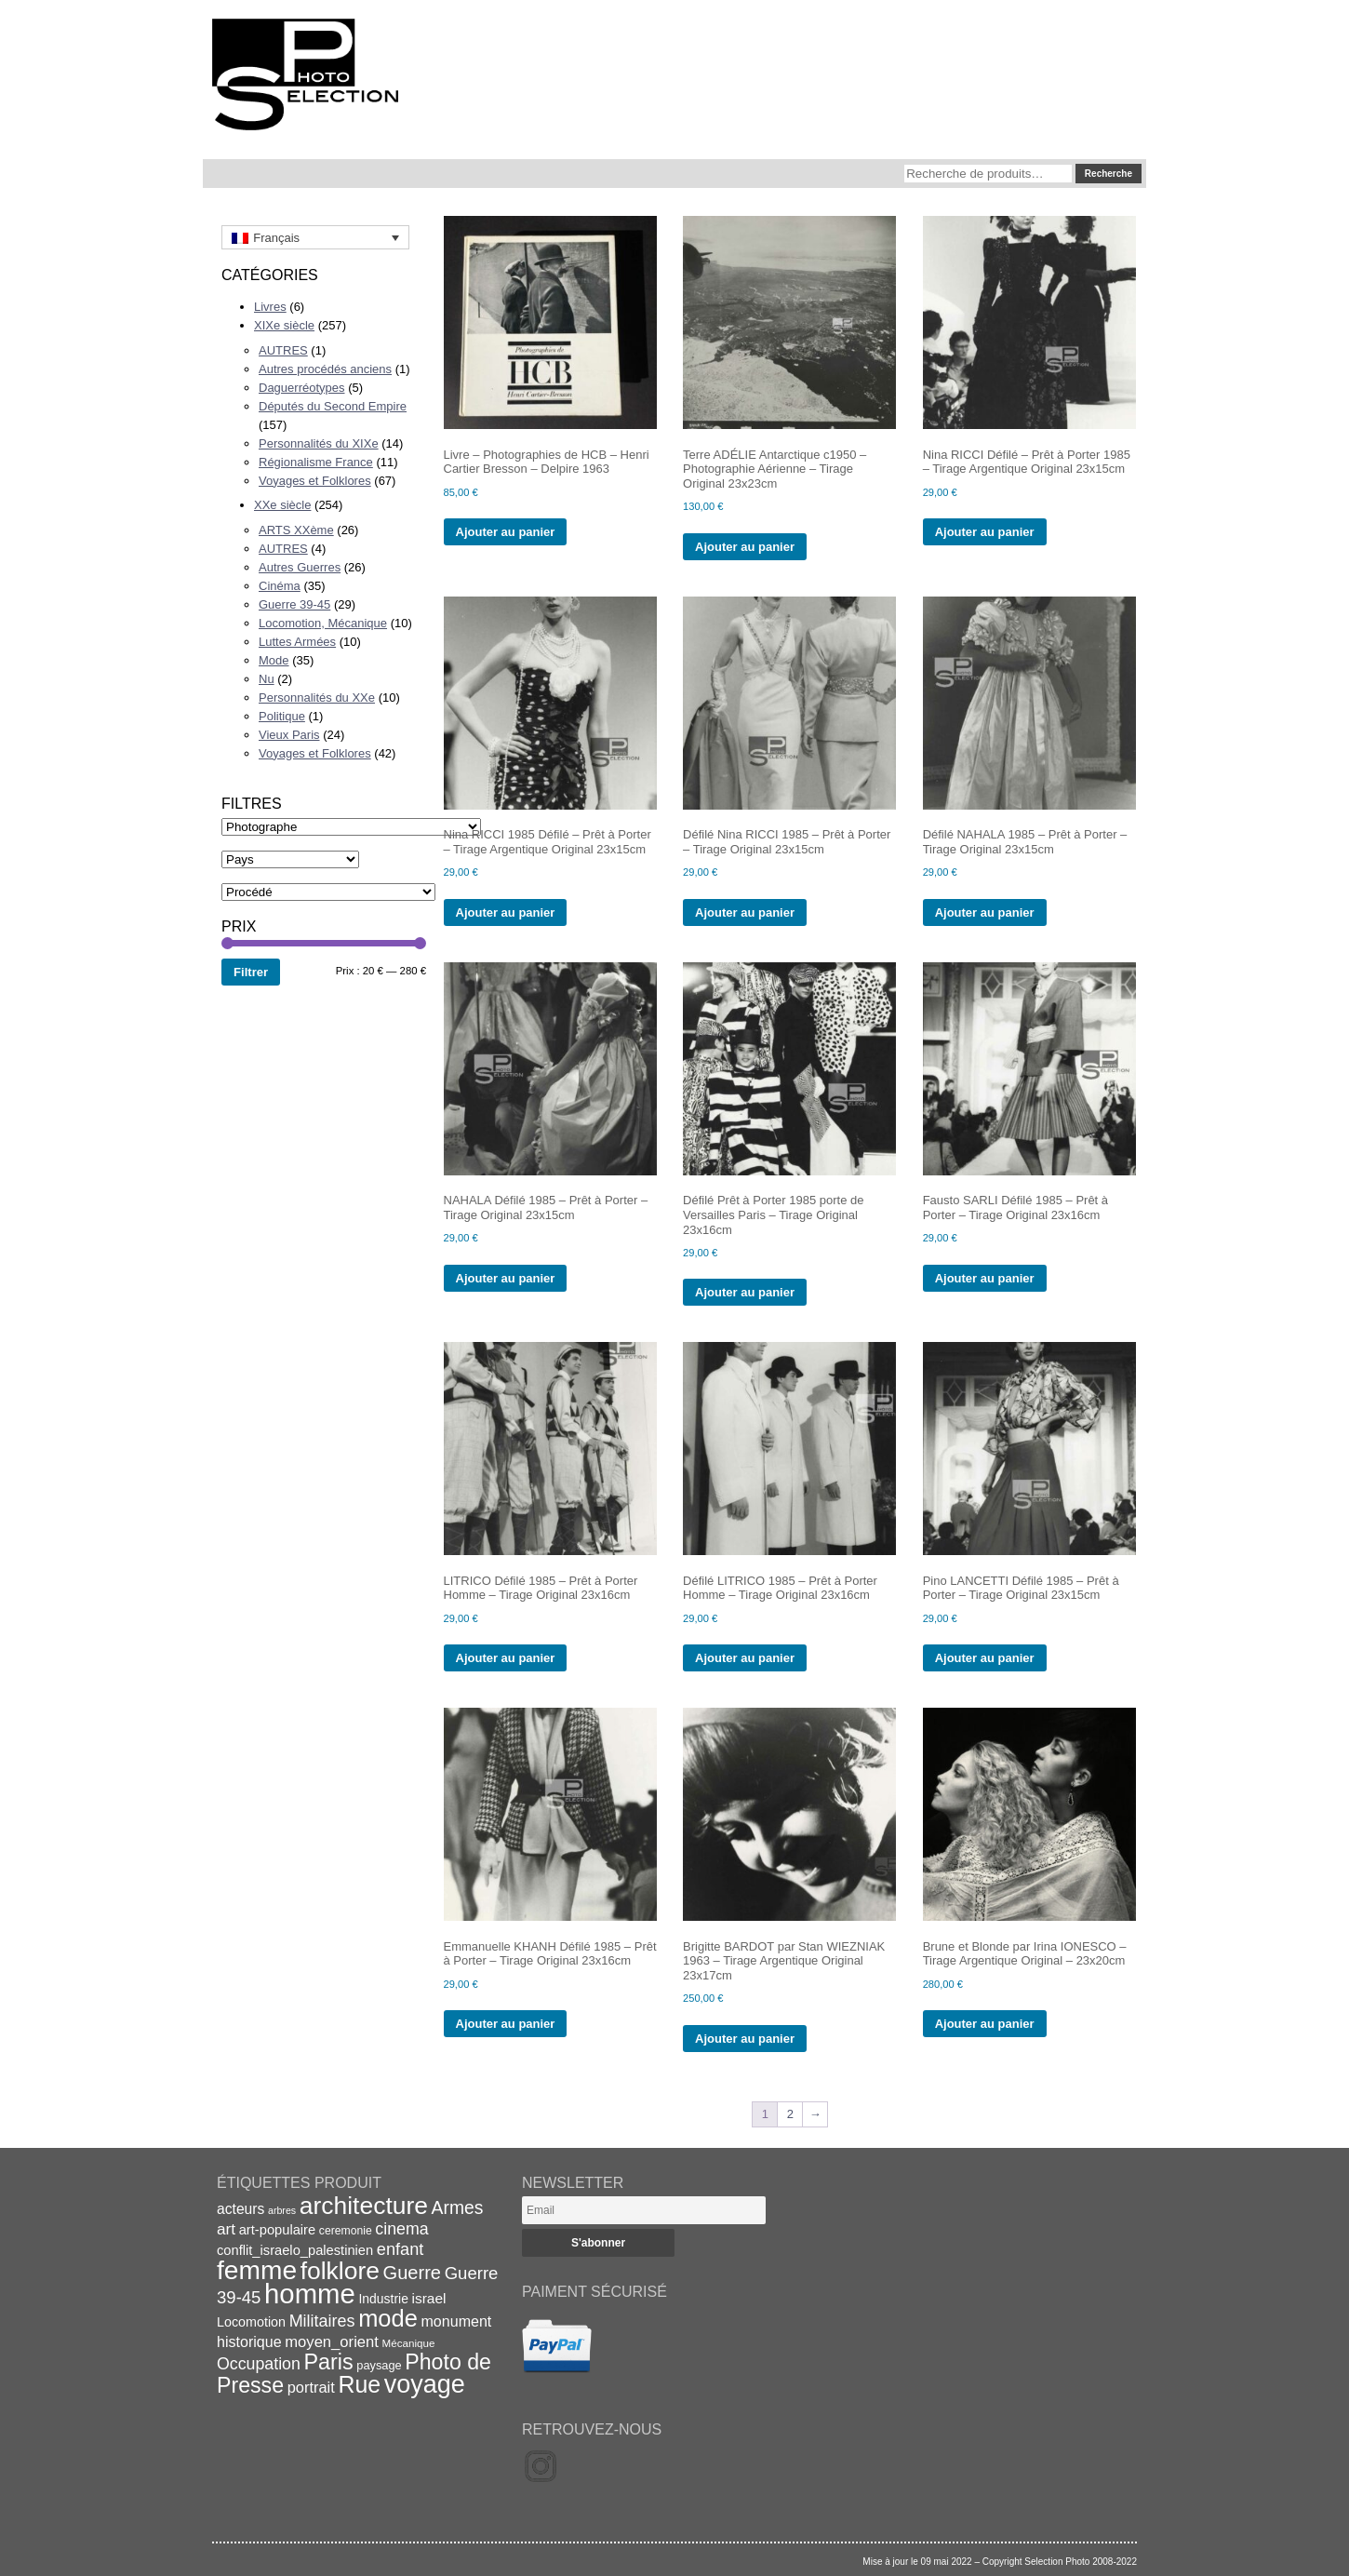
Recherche (1108, 173)
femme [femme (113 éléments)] (257, 2270)
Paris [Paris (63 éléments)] (329, 2362)
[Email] (644, 2210)
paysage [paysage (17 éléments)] (378, 2365)
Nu (266, 679)
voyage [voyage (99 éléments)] (424, 2384)
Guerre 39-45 (294, 604)
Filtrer (251, 972)
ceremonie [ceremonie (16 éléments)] (345, 2230)
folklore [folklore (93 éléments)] (340, 2271)
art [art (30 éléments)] (226, 2229)
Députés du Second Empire (333, 406)
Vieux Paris (289, 735)
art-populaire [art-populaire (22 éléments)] (277, 2229)
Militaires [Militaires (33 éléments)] (322, 2321)
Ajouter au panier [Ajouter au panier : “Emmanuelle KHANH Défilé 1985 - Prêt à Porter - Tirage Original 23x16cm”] (505, 2024)
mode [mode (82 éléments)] (388, 2318)
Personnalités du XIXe (319, 443)
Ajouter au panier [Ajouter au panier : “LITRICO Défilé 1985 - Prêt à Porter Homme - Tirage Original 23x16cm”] (505, 1658)
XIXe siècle (284, 325)
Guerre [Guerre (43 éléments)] (412, 2272)
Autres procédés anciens (325, 369)
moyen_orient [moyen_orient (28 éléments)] (332, 2342)
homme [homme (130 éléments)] (309, 2293)
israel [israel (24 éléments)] (429, 2298)
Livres (270, 307)
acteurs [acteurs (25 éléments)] (240, 2209)
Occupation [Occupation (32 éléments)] (259, 2364)
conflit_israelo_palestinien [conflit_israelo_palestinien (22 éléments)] (295, 2250)
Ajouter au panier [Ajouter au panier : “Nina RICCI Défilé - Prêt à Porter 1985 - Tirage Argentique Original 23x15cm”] (985, 532)
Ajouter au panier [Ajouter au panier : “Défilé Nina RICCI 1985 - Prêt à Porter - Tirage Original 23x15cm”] (745, 912)
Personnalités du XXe (317, 697)
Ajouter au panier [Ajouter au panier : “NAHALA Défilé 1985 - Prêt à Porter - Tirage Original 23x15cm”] (505, 1278)
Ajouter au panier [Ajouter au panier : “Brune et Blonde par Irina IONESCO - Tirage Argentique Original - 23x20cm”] (985, 2024)
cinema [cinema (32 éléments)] (401, 2229)
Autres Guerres (300, 567)
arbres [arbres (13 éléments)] (282, 2210)
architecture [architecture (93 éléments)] (364, 2206)
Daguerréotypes (302, 388)
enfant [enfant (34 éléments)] (400, 2249)
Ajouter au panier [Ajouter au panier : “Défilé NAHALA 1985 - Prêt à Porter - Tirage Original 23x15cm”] (985, 912)
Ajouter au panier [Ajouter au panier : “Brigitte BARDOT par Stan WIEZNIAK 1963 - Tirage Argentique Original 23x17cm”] (745, 2039)
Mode (274, 660)
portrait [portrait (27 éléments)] (311, 2387)
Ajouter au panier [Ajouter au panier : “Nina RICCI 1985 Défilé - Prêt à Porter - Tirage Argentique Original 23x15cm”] (505, 912)
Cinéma (280, 586)
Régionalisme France (316, 462)
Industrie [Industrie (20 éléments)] (382, 2298)
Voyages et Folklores (315, 481)
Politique (282, 716)
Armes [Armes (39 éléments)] (458, 2208)
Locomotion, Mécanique (323, 623)
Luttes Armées (297, 642)
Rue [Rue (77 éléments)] (359, 2384)
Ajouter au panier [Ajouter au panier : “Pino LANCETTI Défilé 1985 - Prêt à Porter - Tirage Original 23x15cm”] (985, 1658)
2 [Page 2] (790, 2114)
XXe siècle (282, 505)
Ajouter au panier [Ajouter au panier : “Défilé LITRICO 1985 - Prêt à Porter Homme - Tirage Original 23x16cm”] (745, 1658)
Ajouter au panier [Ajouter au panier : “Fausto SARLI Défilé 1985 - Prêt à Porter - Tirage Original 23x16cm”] (985, 1278)
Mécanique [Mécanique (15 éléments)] (408, 2343)
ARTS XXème (296, 530)
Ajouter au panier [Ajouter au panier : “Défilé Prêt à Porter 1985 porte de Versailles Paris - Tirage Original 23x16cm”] (745, 1292)
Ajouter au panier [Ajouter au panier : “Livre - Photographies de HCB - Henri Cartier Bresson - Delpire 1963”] (505, 532)
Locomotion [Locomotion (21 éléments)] (251, 2321)
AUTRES (283, 350)
